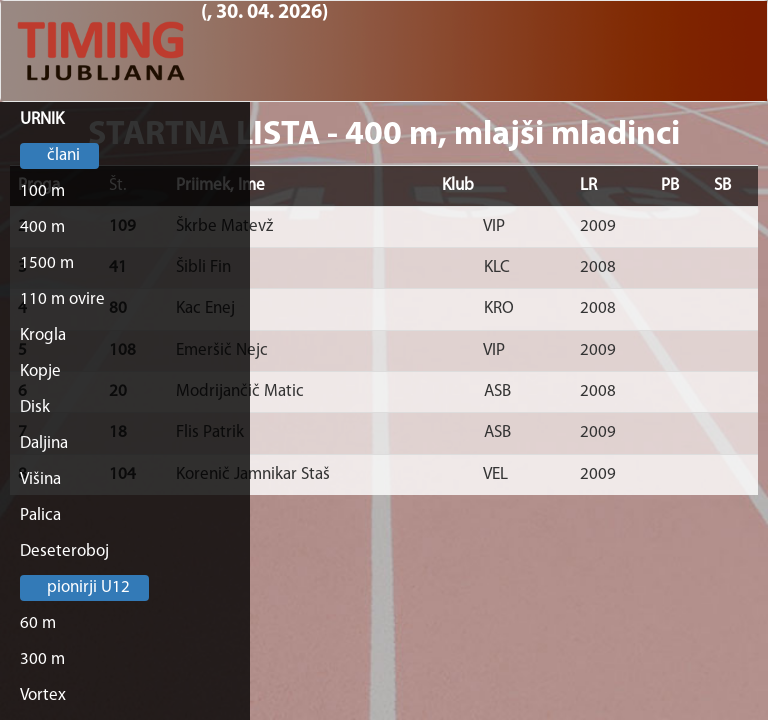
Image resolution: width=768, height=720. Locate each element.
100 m (42, 191)
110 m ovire (62, 299)
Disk (35, 407)
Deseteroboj (64, 551)
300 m (42, 659)
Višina (40, 479)
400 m (42, 227)
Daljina (44, 443)
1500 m (47, 263)
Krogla (43, 335)
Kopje (40, 371)
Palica (40, 515)
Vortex (43, 695)
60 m (38, 623)
